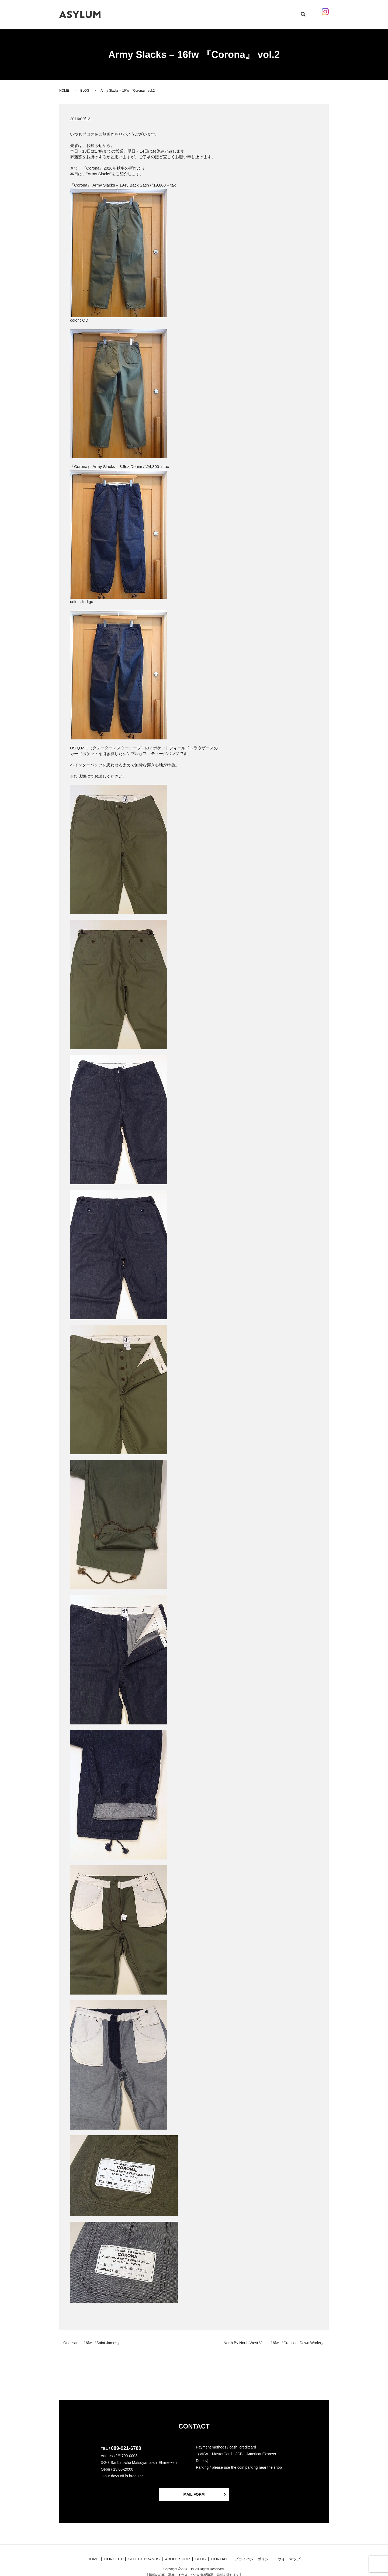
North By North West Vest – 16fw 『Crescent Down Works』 (274, 2338)
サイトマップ (289, 2554)
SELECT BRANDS (188, 11)
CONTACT (260, 11)
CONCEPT (159, 11)
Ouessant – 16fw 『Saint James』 (92, 2338)
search (296, 12)
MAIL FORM (194, 2489)
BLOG (212, 11)
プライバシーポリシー (253, 2554)
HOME (140, 11)
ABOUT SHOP (234, 11)
